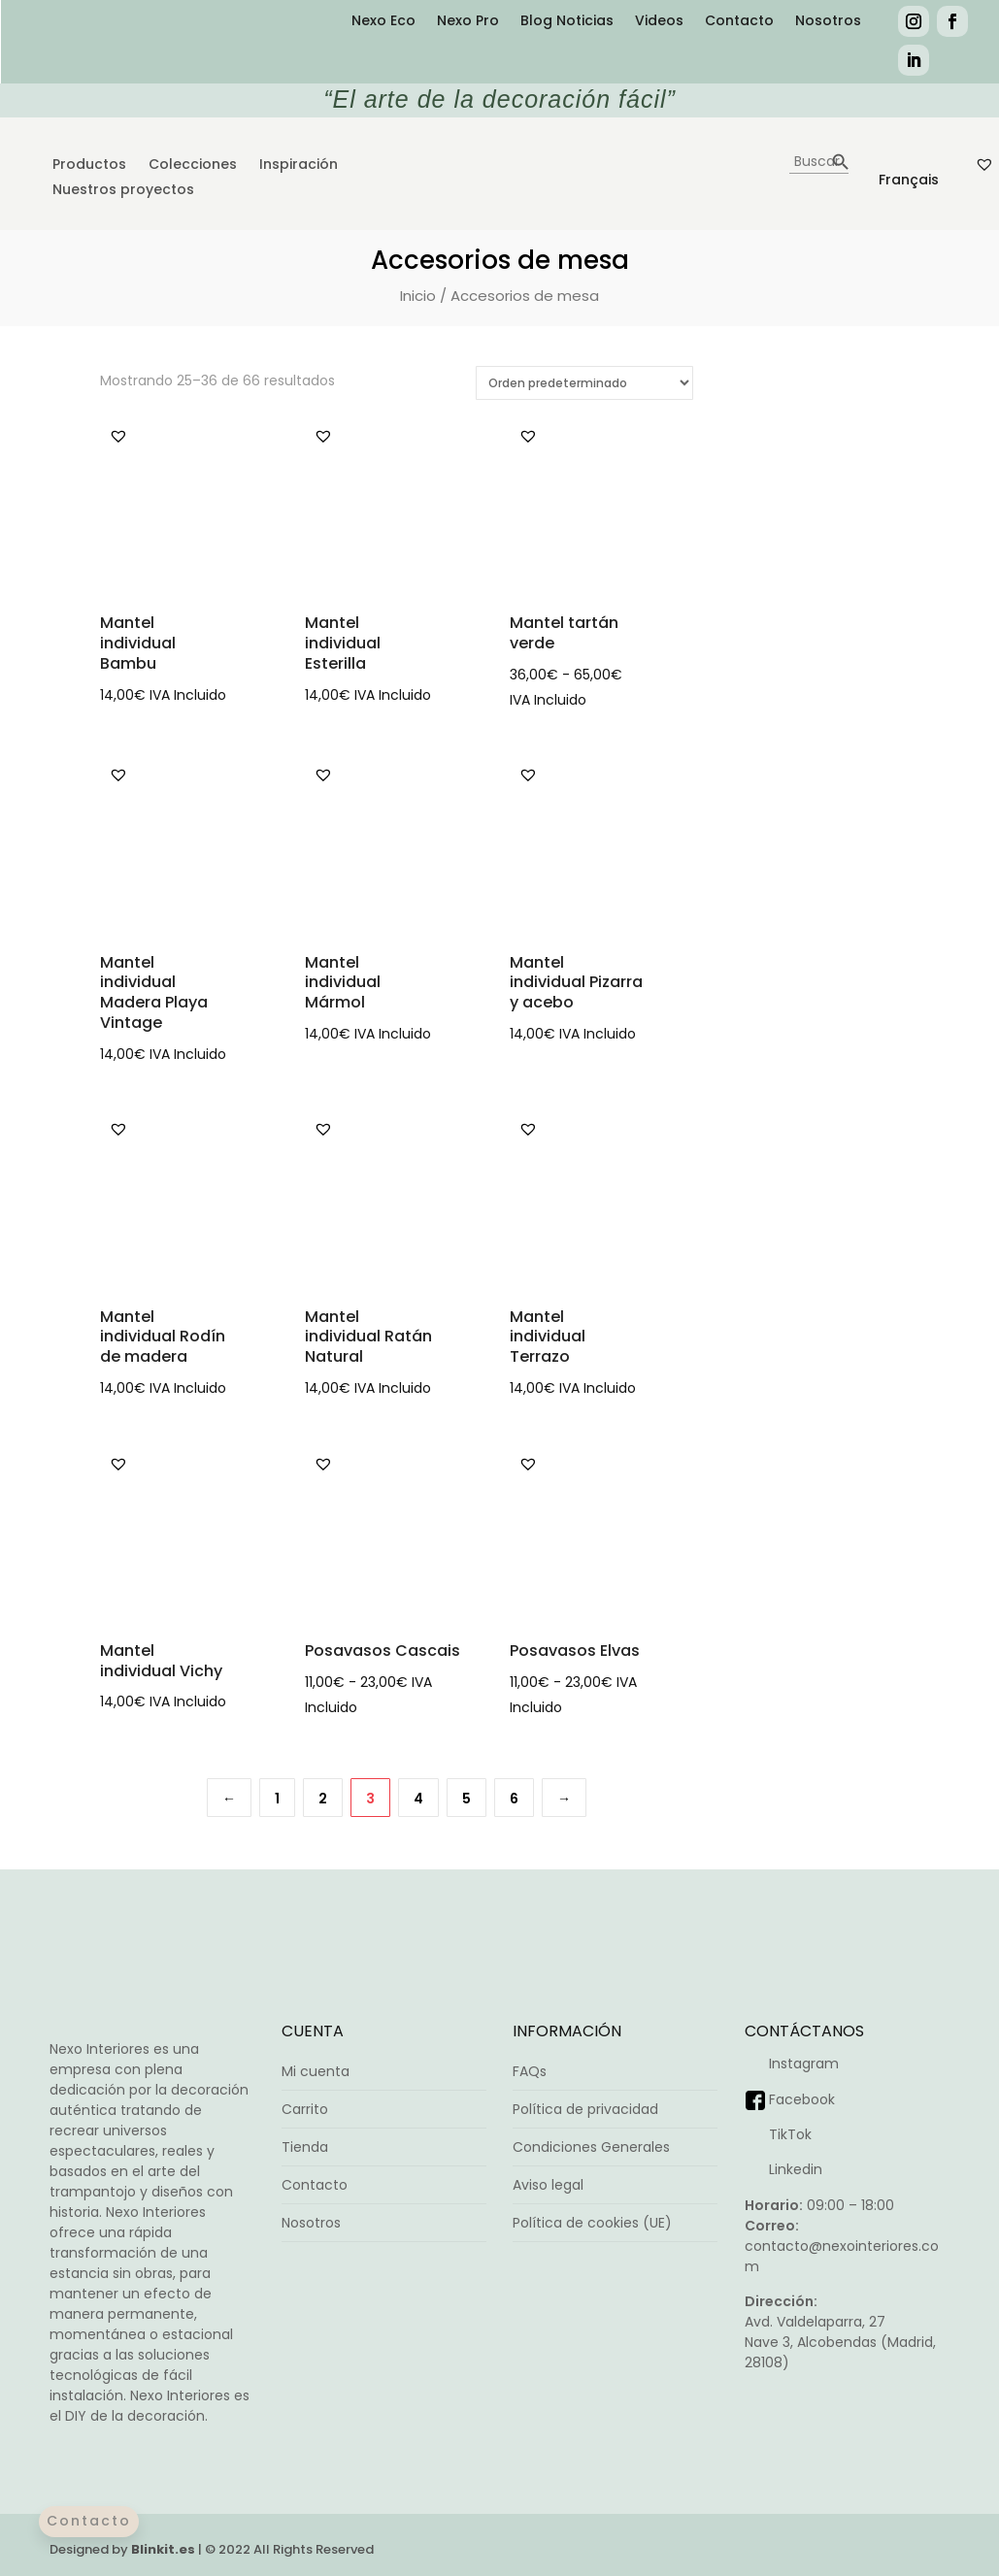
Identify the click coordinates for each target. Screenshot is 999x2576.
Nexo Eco (383, 22)
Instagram (804, 2063)
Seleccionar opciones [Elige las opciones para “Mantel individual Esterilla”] (468, 688)
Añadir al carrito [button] (672, 1026)
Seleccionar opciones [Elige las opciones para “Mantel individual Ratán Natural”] (468, 1381)
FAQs (530, 2071)
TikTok (790, 2134)
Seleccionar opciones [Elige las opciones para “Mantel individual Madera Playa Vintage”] (263, 1047)
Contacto (739, 22)
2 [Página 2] (322, 1798)
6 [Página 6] (514, 1798)
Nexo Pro (468, 22)
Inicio (418, 295)
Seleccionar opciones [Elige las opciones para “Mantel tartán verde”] (672, 693)
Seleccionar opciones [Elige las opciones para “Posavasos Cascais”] (468, 1700)
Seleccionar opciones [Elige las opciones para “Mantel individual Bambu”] (263, 688)
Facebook (802, 2099)
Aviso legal (548, 2185)
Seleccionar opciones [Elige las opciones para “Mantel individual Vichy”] (263, 1694)
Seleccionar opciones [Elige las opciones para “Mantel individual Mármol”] (468, 1026)
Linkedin (795, 2169)
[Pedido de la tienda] (584, 383)
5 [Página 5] (466, 1798)
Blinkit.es (163, 2549)
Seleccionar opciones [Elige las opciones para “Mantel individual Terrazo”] (672, 1381)
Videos (659, 22)
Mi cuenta (316, 2071)
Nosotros (828, 22)
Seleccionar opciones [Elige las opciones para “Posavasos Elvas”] (672, 1700)
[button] (118, 436)
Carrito (305, 2109)
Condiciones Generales (591, 2147)
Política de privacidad (585, 2109)
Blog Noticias (567, 22)
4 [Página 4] (418, 1798)
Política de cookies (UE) (592, 2222)
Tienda (305, 2147)
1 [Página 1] (277, 1798)
